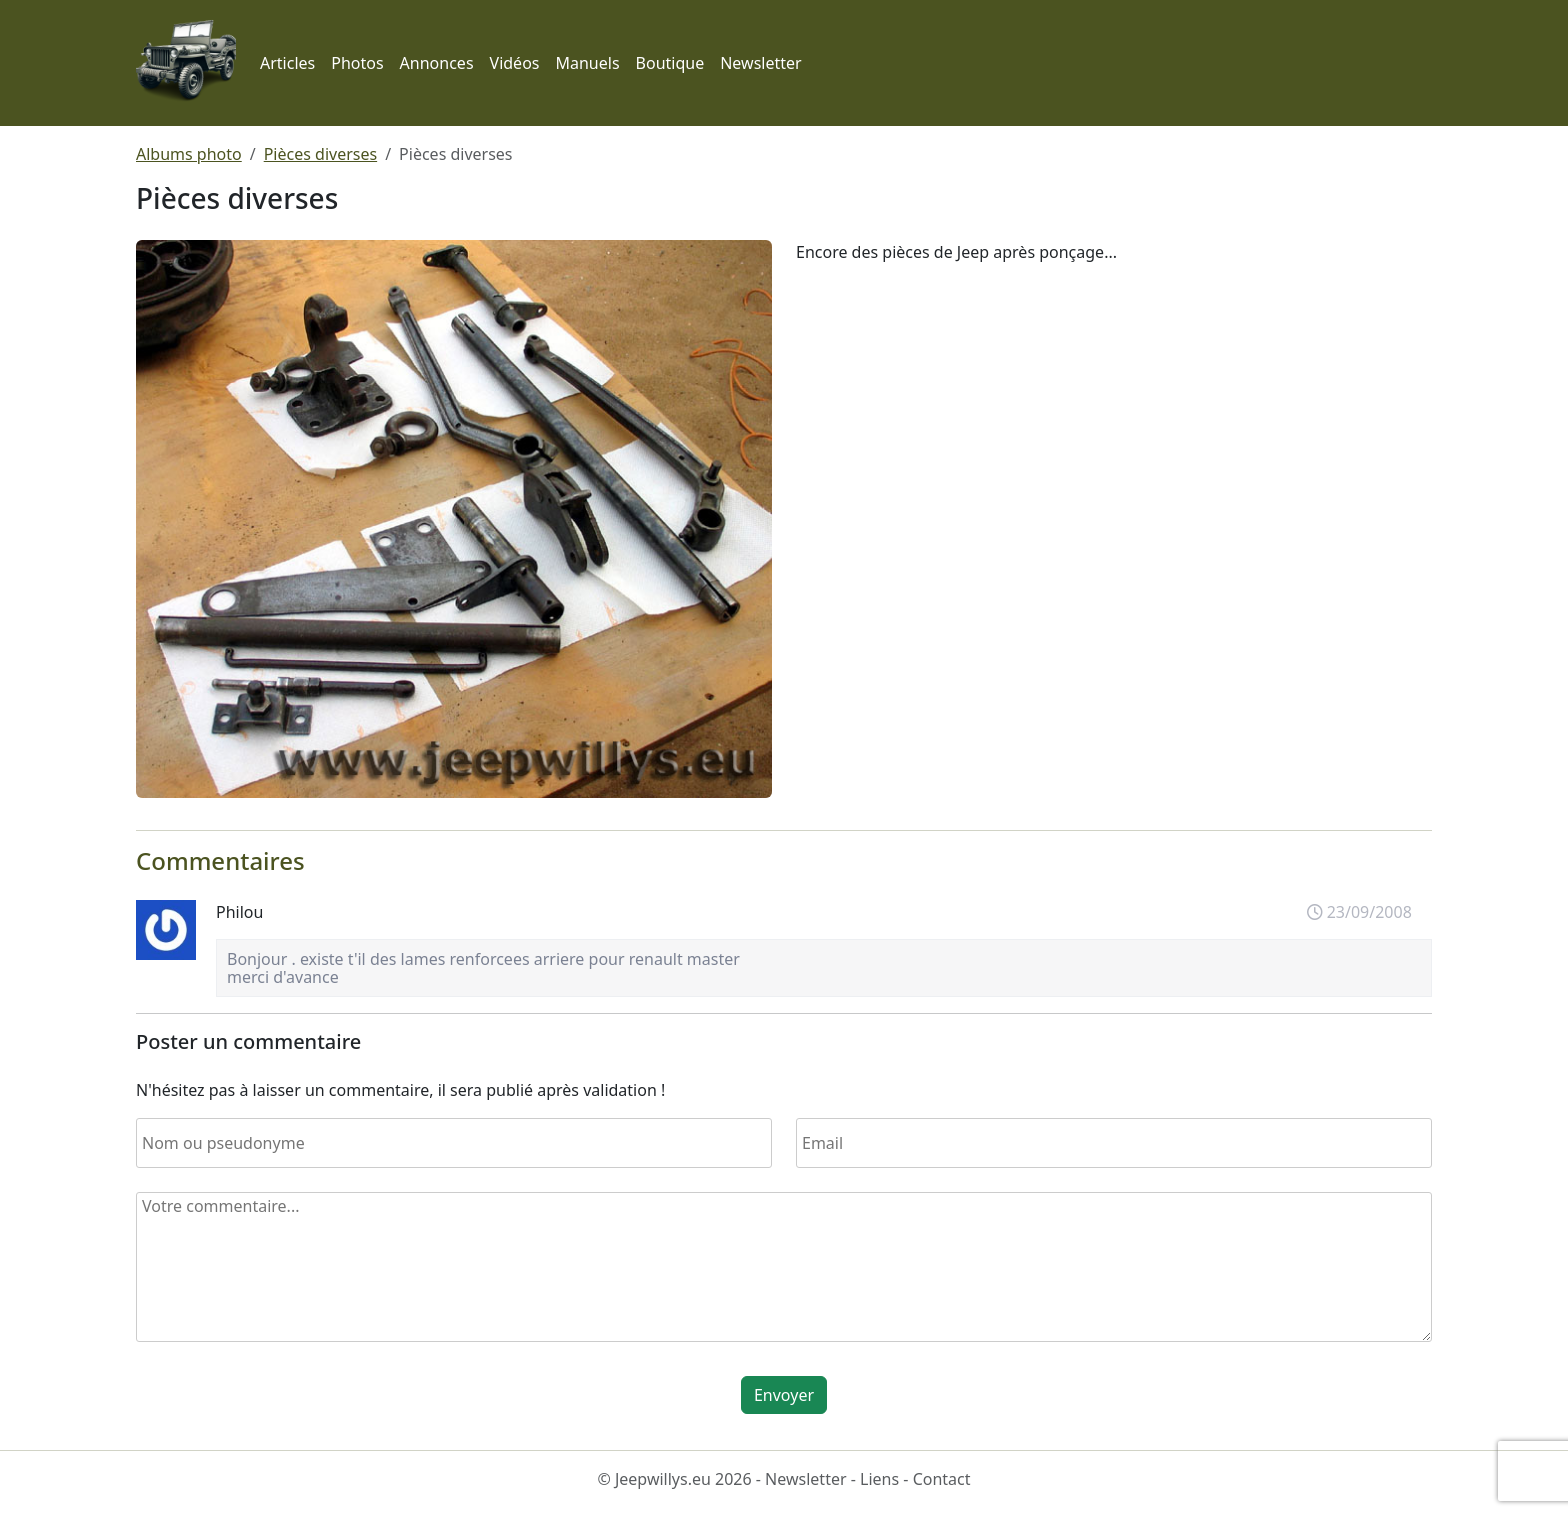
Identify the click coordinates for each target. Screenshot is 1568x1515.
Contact (942, 1479)
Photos (357, 63)
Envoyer (784, 1395)
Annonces (437, 63)
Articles (287, 63)
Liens (879, 1479)
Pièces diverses (320, 154)
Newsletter (760, 63)
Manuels (587, 63)
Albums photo (189, 154)
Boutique (670, 63)
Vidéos (515, 63)
